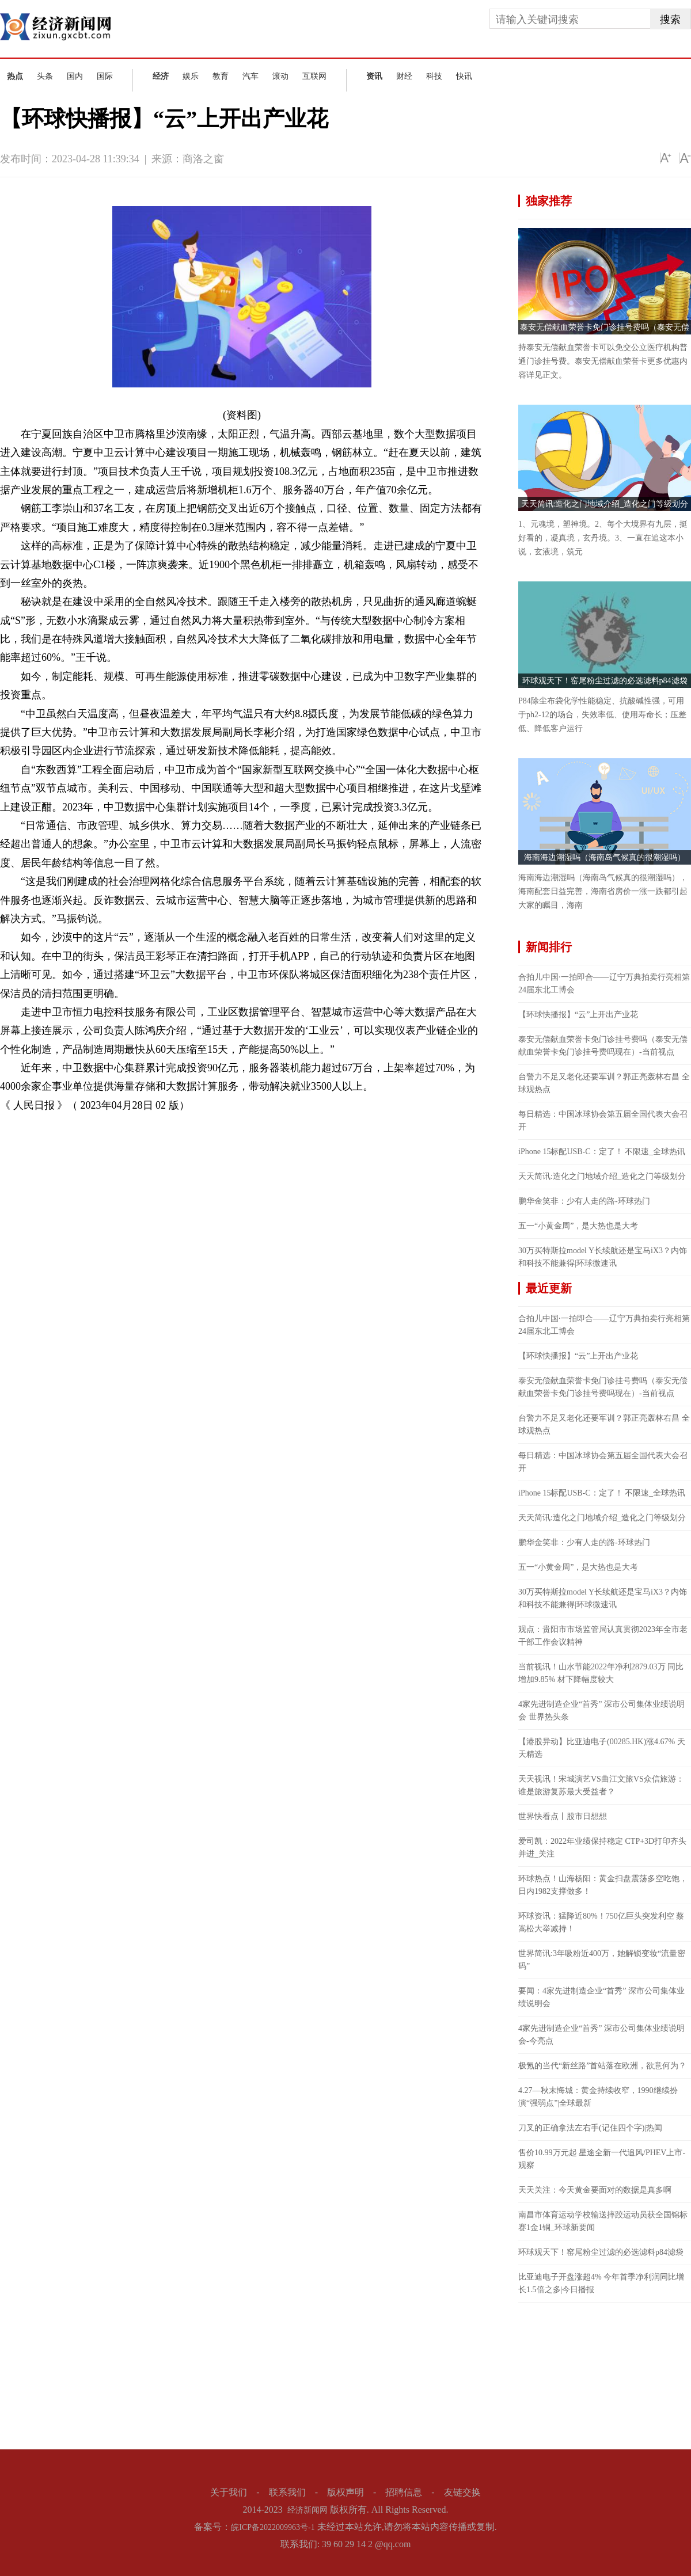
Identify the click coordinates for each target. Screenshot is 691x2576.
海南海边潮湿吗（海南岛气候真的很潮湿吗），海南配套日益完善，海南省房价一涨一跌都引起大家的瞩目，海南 (603, 891)
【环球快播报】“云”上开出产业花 (578, 1014)
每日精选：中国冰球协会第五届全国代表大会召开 (603, 1120)
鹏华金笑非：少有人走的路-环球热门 (584, 1201)
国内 (75, 76)
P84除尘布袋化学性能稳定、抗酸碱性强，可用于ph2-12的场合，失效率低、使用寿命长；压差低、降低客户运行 (602, 715)
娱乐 (191, 76)
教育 (220, 76)
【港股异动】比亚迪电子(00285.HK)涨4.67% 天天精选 (601, 1748)
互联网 (314, 76)
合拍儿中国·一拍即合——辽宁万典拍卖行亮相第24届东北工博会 (604, 983)
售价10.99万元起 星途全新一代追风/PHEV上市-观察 (601, 2159)
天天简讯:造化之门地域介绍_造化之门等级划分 (605, 504)
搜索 (670, 19)
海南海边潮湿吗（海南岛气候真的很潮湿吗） (604, 857)
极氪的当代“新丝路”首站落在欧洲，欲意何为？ (602, 2065)
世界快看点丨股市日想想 (562, 1816)
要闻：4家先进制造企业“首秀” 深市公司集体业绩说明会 (601, 1997)
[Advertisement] (604, 2374)
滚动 (280, 76)
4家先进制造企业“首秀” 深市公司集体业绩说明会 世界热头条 (601, 1710)
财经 (404, 76)
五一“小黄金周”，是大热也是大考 (578, 1226)
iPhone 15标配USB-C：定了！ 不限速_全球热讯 (601, 1151)
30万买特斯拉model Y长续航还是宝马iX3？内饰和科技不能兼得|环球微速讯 (602, 1257)
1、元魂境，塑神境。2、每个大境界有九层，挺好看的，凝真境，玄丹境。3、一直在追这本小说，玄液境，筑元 (603, 538)
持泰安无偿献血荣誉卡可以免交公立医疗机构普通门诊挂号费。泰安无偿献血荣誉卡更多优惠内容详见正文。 (603, 361)
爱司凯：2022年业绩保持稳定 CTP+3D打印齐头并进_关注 (602, 1847)
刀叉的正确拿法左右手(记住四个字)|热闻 (590, 2128)
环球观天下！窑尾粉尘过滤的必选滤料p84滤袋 (605, 680)
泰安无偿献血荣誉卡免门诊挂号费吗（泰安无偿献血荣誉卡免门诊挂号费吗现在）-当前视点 (603, 1045)
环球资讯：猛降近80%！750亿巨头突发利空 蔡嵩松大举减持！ (601, 1922)
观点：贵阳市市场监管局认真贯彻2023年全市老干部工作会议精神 (603, 1635)
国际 (105, 76)
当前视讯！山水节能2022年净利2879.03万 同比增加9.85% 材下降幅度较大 (601, 1673)
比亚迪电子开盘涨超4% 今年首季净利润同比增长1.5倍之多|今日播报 (601, 2283)
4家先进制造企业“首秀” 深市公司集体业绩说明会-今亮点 (601, 2034)
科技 (434, 76)
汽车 (250, 76)
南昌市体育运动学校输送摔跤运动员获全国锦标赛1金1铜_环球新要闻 (603, 2221)
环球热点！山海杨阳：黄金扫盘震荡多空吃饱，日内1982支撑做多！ (603, 1885)
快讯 (464, 76)
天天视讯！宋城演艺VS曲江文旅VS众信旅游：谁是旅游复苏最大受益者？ (601, 1785)
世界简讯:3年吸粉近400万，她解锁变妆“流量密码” (601, 1959)
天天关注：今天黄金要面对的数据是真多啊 (594, 2190)
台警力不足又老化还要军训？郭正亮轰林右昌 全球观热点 (604, 1083)
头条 (45, 76)
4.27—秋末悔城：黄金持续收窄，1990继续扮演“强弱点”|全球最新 (598, 2096)
